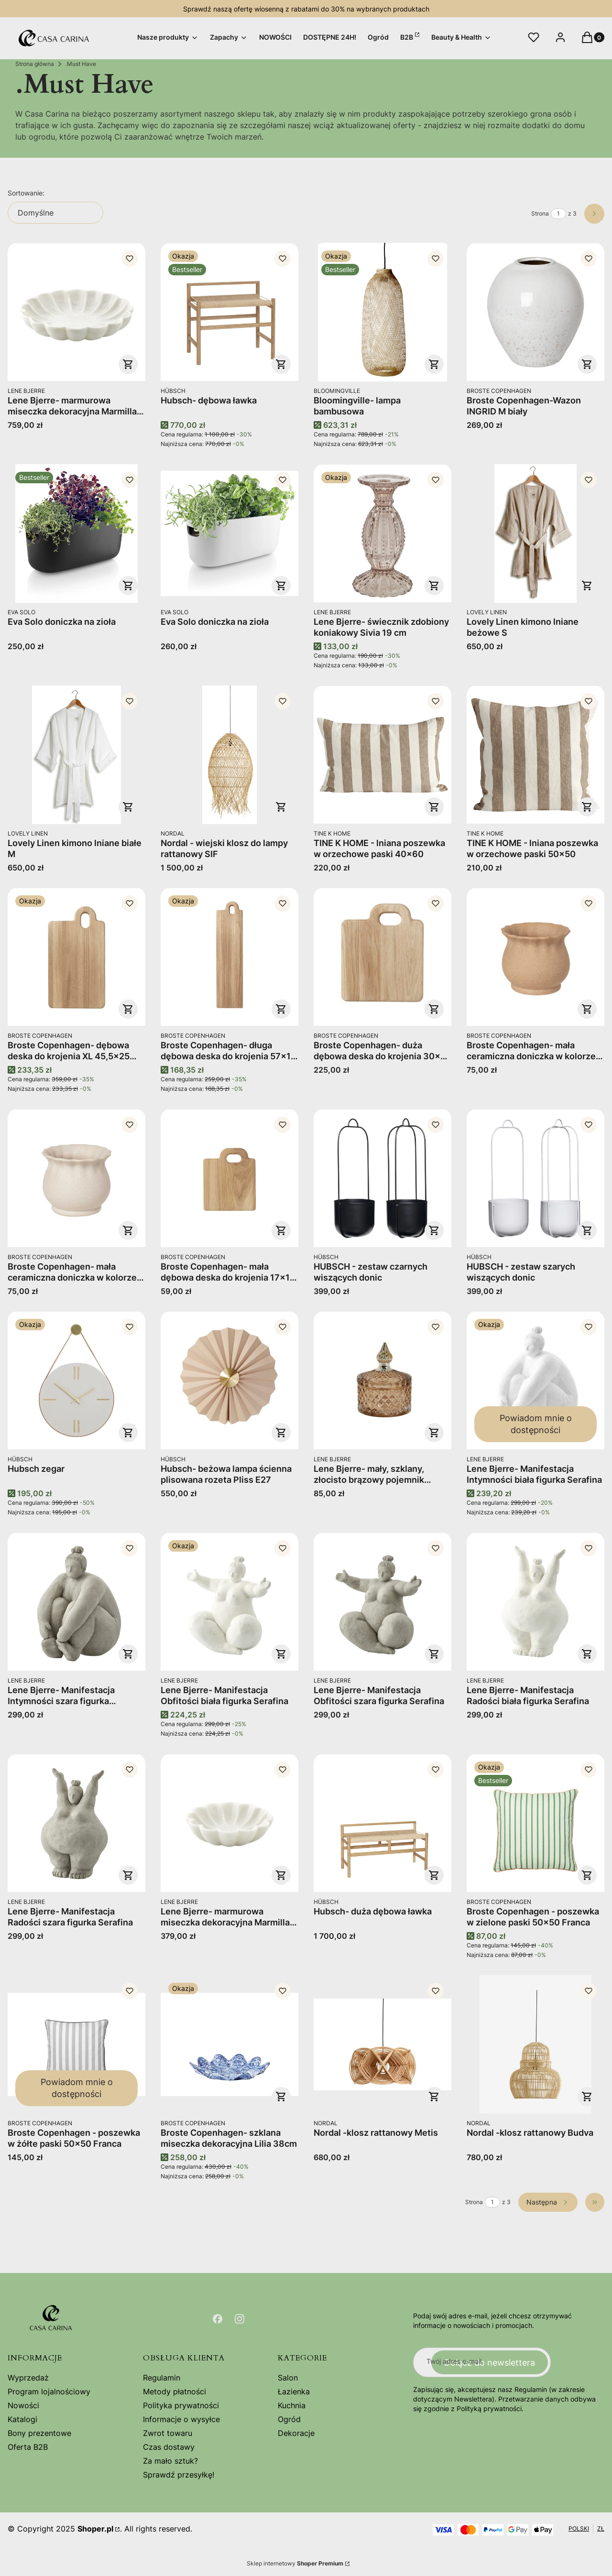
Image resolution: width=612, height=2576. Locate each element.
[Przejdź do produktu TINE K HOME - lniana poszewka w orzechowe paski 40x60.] (382, 754)
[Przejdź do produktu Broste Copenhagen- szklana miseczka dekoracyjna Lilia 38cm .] (229, 2044)
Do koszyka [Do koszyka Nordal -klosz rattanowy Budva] (587, 2096)
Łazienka (294, 2391)
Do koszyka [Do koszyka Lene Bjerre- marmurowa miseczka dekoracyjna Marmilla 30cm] (128, 364)
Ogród (289, 2419)
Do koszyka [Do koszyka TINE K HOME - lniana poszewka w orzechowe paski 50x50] (587, 806)
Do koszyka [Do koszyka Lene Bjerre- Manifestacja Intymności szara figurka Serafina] (128, 1653)
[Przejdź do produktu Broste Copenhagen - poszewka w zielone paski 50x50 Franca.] (535, 1823)
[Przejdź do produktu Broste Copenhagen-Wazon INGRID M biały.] (535, 312)
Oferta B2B (28, 2447)
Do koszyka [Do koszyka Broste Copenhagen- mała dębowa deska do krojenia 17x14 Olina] (281, 1230)
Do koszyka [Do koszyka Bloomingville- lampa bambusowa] (434, 364)
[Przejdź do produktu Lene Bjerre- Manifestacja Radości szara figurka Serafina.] (76, 1823)
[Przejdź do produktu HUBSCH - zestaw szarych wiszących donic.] (535, 1178)
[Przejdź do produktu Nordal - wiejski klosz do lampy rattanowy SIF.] (229, 754)
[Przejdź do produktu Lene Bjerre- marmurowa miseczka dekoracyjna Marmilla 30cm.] (76, 312)
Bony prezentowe (39, 2433)
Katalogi (22, 2419)
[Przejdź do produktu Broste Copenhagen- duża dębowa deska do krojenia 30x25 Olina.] (382, 957)
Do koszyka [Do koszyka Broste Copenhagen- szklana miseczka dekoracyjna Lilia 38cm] (281, 2096)
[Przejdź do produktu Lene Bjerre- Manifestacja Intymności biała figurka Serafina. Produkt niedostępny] (535, 1380)
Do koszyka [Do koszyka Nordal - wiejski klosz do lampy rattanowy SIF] (281, 806)
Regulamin (161, 2377)
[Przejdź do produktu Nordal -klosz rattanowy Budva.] (535, 2044)
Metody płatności (174, 2391)
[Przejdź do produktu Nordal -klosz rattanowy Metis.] (382, 2044)
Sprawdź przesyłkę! (178, 2474)
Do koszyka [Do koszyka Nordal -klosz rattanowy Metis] (434, 2096)
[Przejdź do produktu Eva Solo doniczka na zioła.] (76, 533)
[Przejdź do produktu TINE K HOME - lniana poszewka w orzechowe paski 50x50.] (535, 754)
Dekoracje (296, 2433)
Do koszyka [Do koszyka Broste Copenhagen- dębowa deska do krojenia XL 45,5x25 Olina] (128, 1009)
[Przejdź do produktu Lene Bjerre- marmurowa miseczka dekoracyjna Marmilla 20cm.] (229, 1823)
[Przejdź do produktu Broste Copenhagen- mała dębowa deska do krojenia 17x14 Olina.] (229, 1178)
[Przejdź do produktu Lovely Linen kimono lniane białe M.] (76, 754)
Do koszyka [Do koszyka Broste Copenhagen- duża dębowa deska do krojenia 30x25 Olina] (434, 1009)
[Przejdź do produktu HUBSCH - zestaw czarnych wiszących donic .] (382, 1178)
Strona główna (34, 63)
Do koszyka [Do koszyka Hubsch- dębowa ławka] (281, 364)
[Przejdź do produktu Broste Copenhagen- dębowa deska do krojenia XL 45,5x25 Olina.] (76, 957)
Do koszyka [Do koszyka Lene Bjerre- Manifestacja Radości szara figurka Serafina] (128, 1875)
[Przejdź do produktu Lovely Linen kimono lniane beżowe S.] (535, 533)
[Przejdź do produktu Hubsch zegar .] (76, 1380)
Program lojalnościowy (49, 2391)
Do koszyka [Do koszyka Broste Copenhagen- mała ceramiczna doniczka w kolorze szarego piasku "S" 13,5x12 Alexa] (128, 1230)
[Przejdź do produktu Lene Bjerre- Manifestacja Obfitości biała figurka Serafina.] (229, 1602)
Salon (288, 2377)
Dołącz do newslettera (489, 2363)
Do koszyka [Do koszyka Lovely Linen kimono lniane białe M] (128, 806)
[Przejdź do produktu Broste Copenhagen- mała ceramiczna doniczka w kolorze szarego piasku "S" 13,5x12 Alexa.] (76, 1178)
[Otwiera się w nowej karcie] (217, 2319)
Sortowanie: (26, 193)
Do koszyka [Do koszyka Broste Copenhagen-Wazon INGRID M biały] (587, 364)
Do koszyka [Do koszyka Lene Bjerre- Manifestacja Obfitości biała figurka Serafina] (281, 1653)
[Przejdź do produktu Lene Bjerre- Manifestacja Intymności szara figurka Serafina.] (76, 1602)
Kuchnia (292, 2405)
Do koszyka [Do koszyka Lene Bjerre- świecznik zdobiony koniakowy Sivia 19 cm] (434, 585)
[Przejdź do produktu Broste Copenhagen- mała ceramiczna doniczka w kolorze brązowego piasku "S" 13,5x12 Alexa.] (535, 957)
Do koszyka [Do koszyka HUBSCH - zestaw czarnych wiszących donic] (434, 1230)
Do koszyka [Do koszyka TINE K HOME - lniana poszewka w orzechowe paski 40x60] (434, 806)
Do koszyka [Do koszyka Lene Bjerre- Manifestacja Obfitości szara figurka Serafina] (434, 1653)
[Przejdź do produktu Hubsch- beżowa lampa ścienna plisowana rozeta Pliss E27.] (229, 1380)
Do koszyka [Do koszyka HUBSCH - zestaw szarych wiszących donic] (587, 1230)
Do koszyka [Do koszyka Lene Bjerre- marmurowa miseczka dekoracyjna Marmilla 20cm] (281, 1875)
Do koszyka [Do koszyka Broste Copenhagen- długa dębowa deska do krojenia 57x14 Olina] (281, 1009)
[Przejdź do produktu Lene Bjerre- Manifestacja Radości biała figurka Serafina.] (535, 1602)
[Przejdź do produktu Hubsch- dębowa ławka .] (229, 312)
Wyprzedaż (28, 2377)
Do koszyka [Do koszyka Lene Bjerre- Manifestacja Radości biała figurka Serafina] (587, 1653)
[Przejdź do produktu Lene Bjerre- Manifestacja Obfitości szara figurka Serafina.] (382, 1602)
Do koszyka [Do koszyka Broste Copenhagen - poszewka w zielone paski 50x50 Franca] (587, 1875)
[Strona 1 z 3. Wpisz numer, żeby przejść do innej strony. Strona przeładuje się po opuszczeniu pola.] (558, 213)
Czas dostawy (169, 2447)
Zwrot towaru (167, 2433)
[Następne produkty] (548, 2202)
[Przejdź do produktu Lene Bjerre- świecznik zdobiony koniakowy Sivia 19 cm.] (382, 533)
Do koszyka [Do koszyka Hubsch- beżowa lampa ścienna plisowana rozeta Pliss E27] (281, 1432)
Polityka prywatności (181, 2405)
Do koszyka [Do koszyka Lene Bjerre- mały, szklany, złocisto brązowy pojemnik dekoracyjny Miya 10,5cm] (434, 1432)
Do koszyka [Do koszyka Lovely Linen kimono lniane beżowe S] (587, 585)
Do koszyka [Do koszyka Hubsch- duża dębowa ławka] (434, 1875)
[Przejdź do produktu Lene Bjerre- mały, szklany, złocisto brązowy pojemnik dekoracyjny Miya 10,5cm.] (382, 1380)
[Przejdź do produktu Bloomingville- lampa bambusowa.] (382, 312)
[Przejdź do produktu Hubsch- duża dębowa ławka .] (382, 1823)
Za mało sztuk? (170, 2461)
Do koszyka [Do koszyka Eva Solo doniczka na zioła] (128, 585)
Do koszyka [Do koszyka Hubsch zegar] (128, 1432)
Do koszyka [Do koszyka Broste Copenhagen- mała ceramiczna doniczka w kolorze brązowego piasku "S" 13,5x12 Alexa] (587, 1009)
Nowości (23, 2405)
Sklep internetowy (295, 2563)
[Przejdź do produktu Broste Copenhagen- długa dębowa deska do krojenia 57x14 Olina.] (229, 957)
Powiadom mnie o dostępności (536, 1424)
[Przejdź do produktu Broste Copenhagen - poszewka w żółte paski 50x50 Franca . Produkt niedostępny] (76, 2044)
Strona (540, 213)
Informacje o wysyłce (181, 2419)
